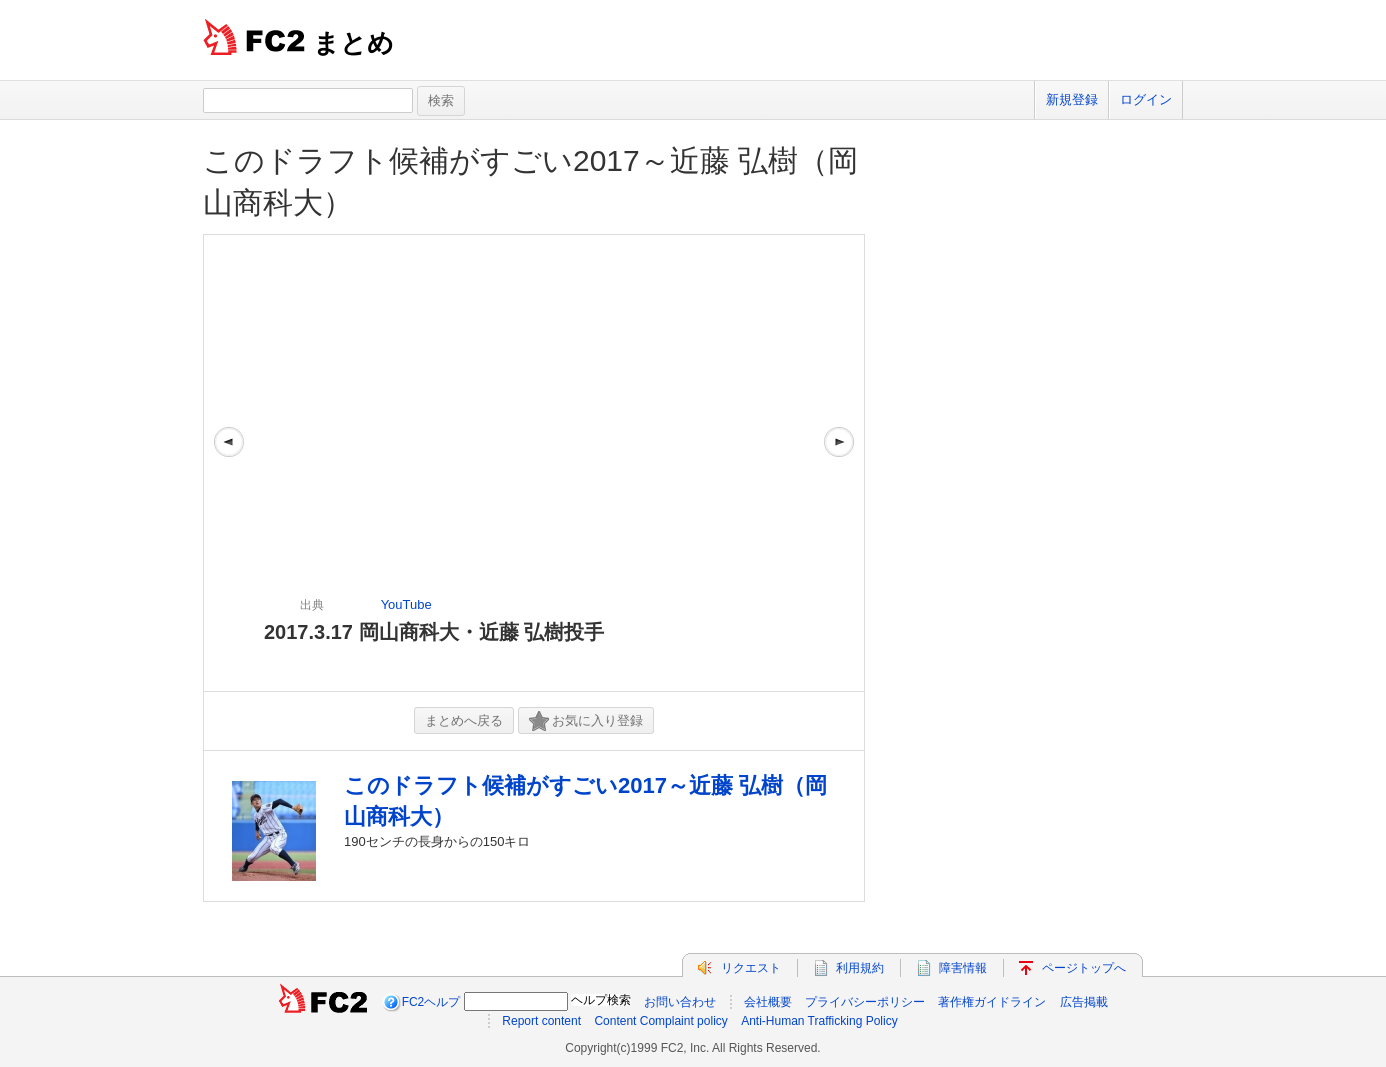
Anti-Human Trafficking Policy (819, 1021)
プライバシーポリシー (865, 1002)
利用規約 (860, 968)
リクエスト (751, 968)
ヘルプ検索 (601, 1000)
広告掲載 (1084, 1002)
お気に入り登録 (586, 721)
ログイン (1146, 99)
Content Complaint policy (660, 1021)
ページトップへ (1084, 968)
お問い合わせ (680, 1002)
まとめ (353, 43)
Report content (541, 1021)
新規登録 (1072, 99)
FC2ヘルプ (431, 1002)
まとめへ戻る (464, 720)
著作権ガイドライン (992, 1002)
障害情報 (963, 968)
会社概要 (768, 1002)
